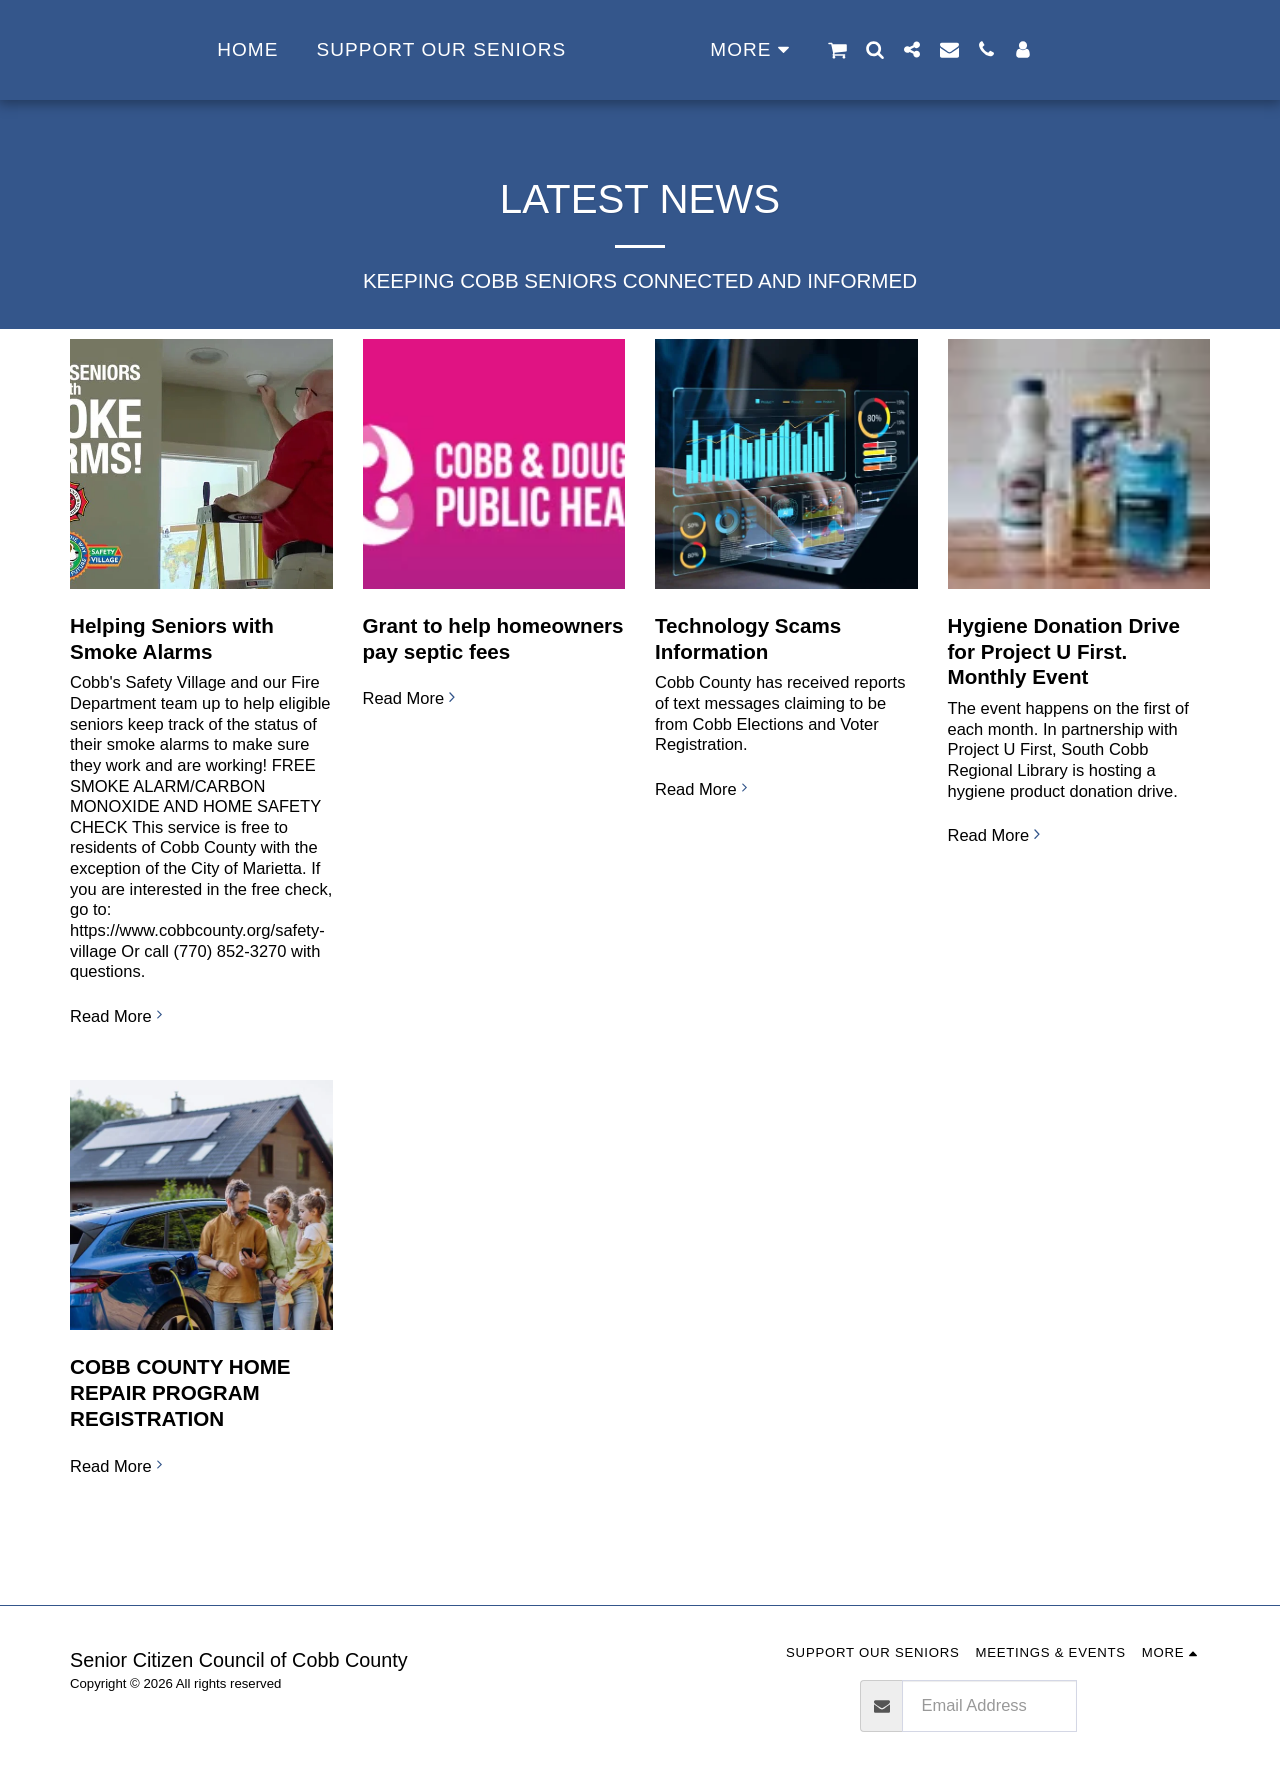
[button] (901, 50)
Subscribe (1143, 1706)
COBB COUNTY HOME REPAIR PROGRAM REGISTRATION (180, 1392)
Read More (119, 1015)
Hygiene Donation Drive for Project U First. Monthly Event (1064, 651)
